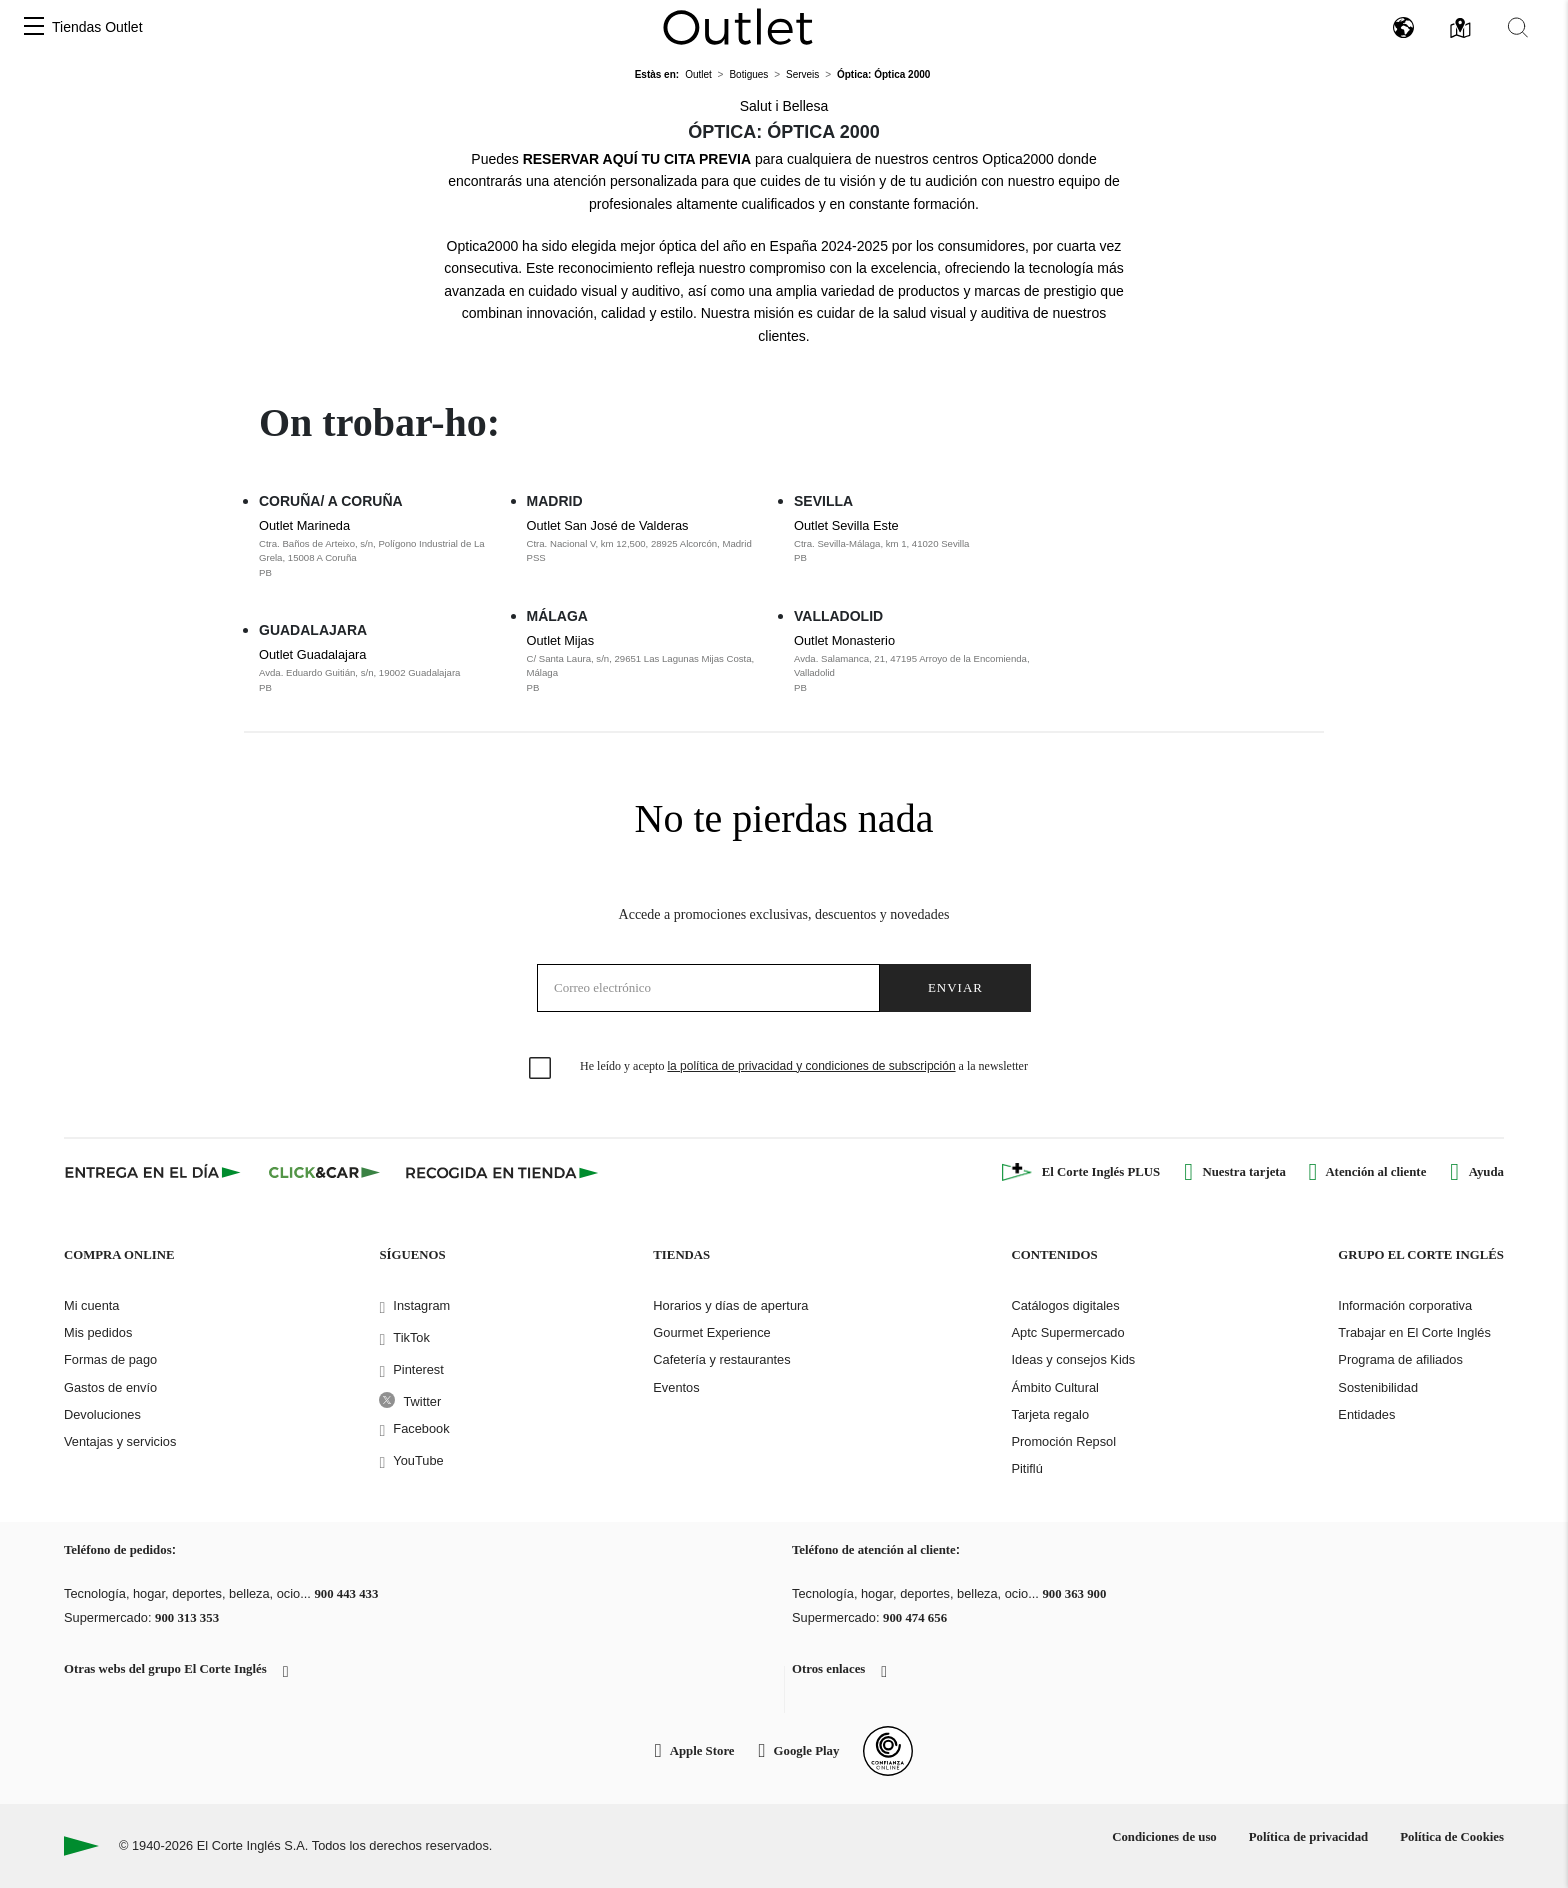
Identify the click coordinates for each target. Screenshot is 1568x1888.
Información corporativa (1405, 1305)
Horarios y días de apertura (730, 1305)
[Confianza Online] (888, 1751)
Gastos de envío (110, 1387)
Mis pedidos (98, 1332)
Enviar (955, 987)
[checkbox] (541, 1069)
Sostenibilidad (1378, 1387)
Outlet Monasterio (918, 664)
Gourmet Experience (711, 1332)
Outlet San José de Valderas (651, 542)
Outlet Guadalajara (383, 671)
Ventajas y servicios (120, 1441)
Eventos (676, 1387)
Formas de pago (110, 1359)
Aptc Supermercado (1067, 1332)
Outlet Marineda (383, 549)
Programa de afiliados (1400, 1359)
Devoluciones (102, 1414)
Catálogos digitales (1065, 1305)
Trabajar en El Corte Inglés (1414, 1332)
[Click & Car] (324, 1172)
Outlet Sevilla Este (918, 542)
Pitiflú (1026, 1468)
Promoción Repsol (1063, 1441)
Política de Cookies (1452, 1837)
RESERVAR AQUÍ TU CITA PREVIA (637, 159)
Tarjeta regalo (1050, 1414)
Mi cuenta (91, 1305)
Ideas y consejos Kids (1073, 1359)
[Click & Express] (154, 1172)
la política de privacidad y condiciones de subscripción (811, 1066)
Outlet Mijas (651, 664)
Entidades (1366, 1414)
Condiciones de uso (1164, 1837)
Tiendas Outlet (97, 27)
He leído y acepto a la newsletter (804, 1066)
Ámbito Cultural (1054, 1387)
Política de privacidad (1308, 1837)
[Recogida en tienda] (502, 1172)
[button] (34, 27)
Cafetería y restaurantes (721, 1359)
